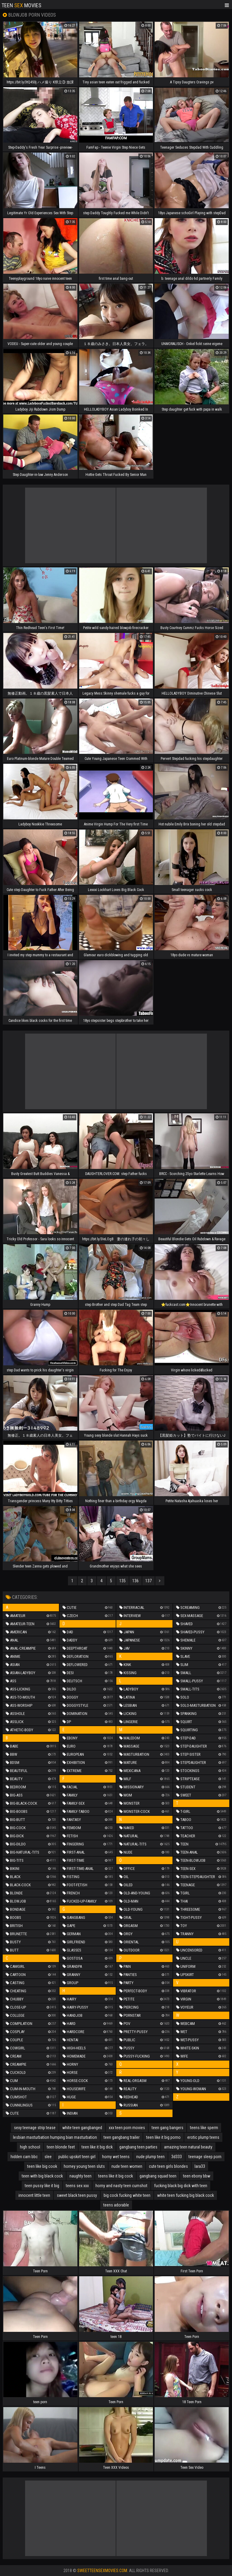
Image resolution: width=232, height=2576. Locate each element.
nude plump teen (150, 2156)
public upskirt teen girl (76, 2156)
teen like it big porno (163, 2137)
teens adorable (116, 2205)
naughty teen (80, 2176)
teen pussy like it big (42, 2185)
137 (148, 1580)
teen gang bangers (167, 2127)
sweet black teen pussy (77, 2195)
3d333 (176, 2156)
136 (135, 1580)
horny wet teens (116, 2156)
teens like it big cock (115, 2176)
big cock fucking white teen (127, 2195)
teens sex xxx (77, 2185)
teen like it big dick (97, 2147)
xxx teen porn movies (127, 2127)
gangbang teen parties (138, 2147)
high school (30, 2147)
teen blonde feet (61, 2147)
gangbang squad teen (158, 2176)
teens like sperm (204, 2127)
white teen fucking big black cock (185, 2195)
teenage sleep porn (204, 2156)
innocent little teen (34, 2195)
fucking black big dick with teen (180, 2185)
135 (122, 1580)
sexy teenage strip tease (35, 2127)
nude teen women (126, 2166)
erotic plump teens (203, 2137)
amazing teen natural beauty (188, 2147)
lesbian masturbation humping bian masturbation (55, 2137)
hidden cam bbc (24, 2156)
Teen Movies (21, 5)
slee (48, 2156)
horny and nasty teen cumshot (121, 2185)
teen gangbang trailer (122, 2137)
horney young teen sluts (84, 2166)
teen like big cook (42, 2166)
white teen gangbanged (82, 2127)
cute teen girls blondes (168, 2166)
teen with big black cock (42, 2176)
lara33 (200, 2166)
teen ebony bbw (196, 2176)
